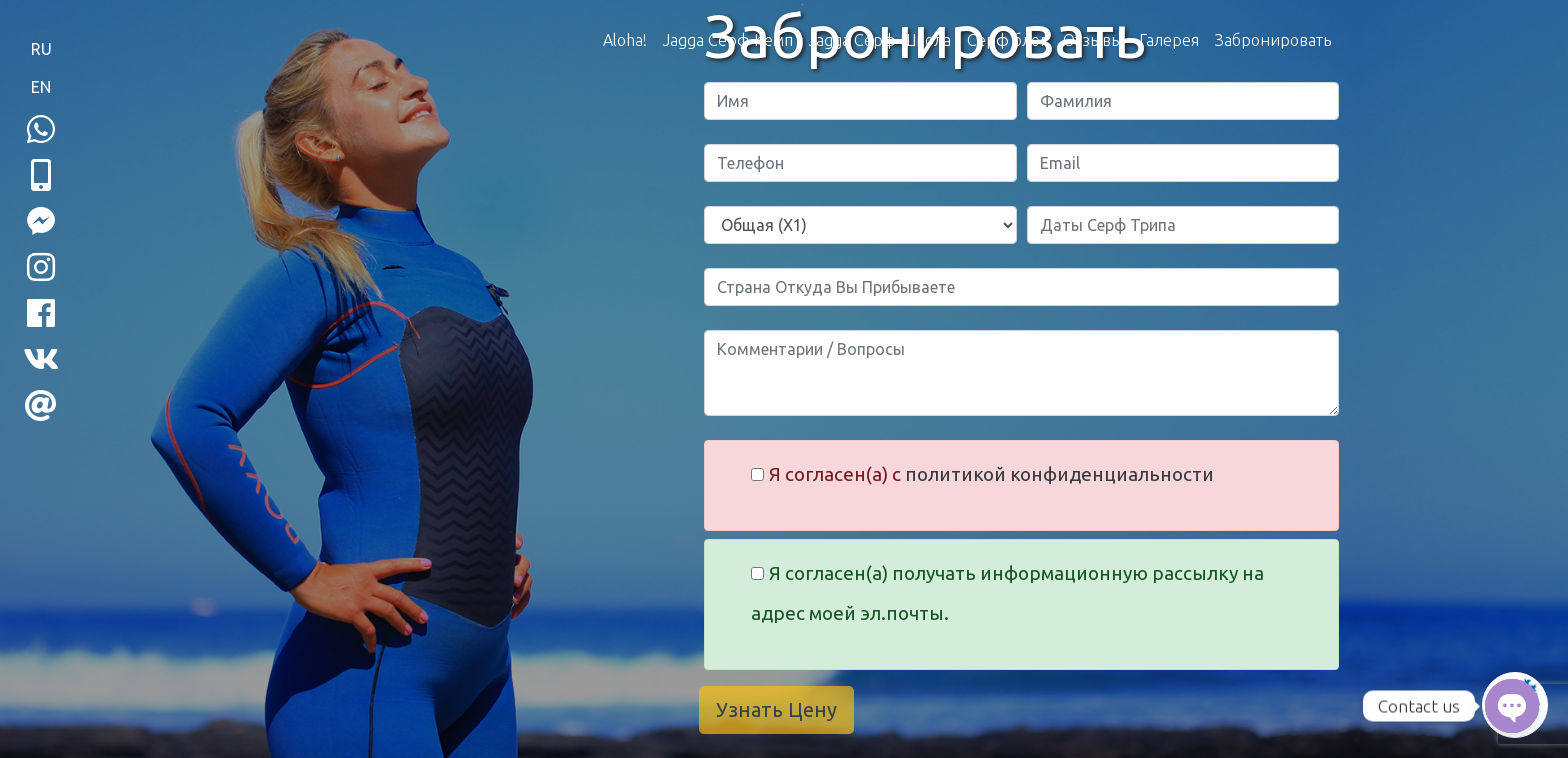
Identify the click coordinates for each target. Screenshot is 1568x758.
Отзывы (1093, 40)
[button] (41, 175)
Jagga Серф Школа (880, 40)
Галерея (1169, 40)
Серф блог (1007, 40)
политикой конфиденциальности (1059, 474)
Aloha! (625, 40)
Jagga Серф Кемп (728, 40)
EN (41, 87)
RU (41, 49)
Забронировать (1273, 40)
